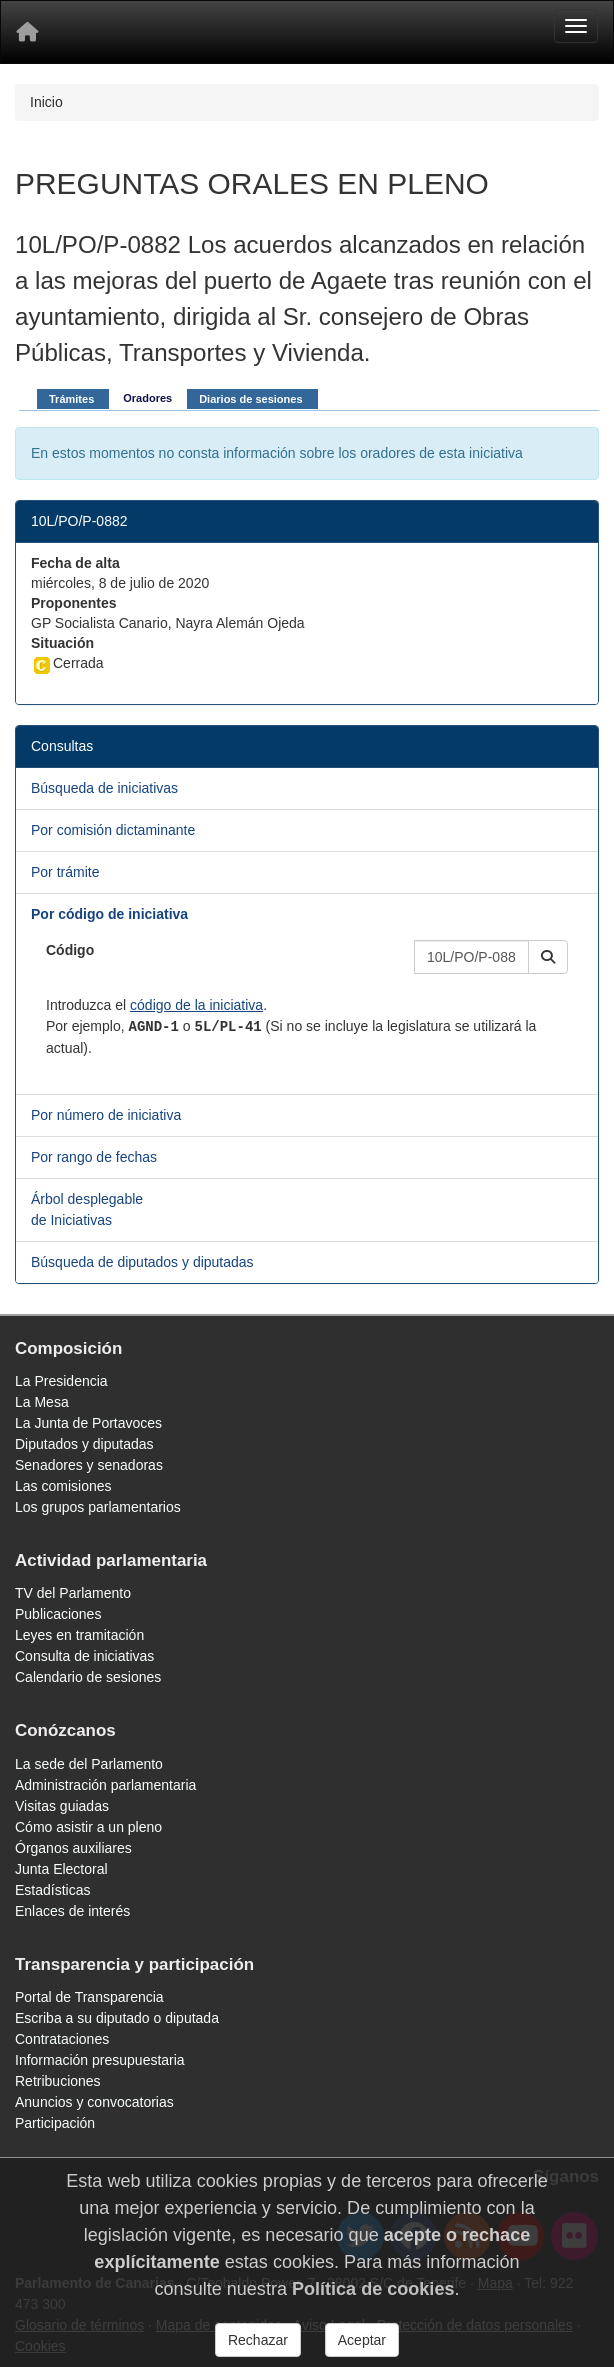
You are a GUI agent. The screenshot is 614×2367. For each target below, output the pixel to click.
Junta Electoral (61, 1869)
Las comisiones (63, 1486)
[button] (548, 957)
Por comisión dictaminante (113, 830)
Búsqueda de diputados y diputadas (142, 1262)
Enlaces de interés (72, 1911)
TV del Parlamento (73, 1593)
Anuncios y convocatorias (94, 2102)
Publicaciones (58, 1614)
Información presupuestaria (100, 2060)
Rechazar (258, 2340)
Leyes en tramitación (79, 1635)
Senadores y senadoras (89, 1465)
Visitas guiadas (62, 1806)
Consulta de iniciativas (84, 1656)
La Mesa (42, 1402)
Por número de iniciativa (106, 1115)
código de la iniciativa (196, 1005)
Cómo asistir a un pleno (88, 1827)
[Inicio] (27, 32)
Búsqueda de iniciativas (104, 788)
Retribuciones (58, 2081)
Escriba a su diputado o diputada (117, 2018)
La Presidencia (61, 1381)
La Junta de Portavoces (88, 1423)
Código (70, 950)
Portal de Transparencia (89, 1997)
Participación (55, 2123)
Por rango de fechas (94, 1157)
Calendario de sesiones (88, 1677)
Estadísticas (52, 1890)
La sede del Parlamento (89, 1764)
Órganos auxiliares (73, 1848)
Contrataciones (62, 2039)
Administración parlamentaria (105, 1785)
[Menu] (576, 26)
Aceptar (362, 2340)
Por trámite (65, 872)
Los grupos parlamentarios (98, 1507)
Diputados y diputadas (84, 1444)
